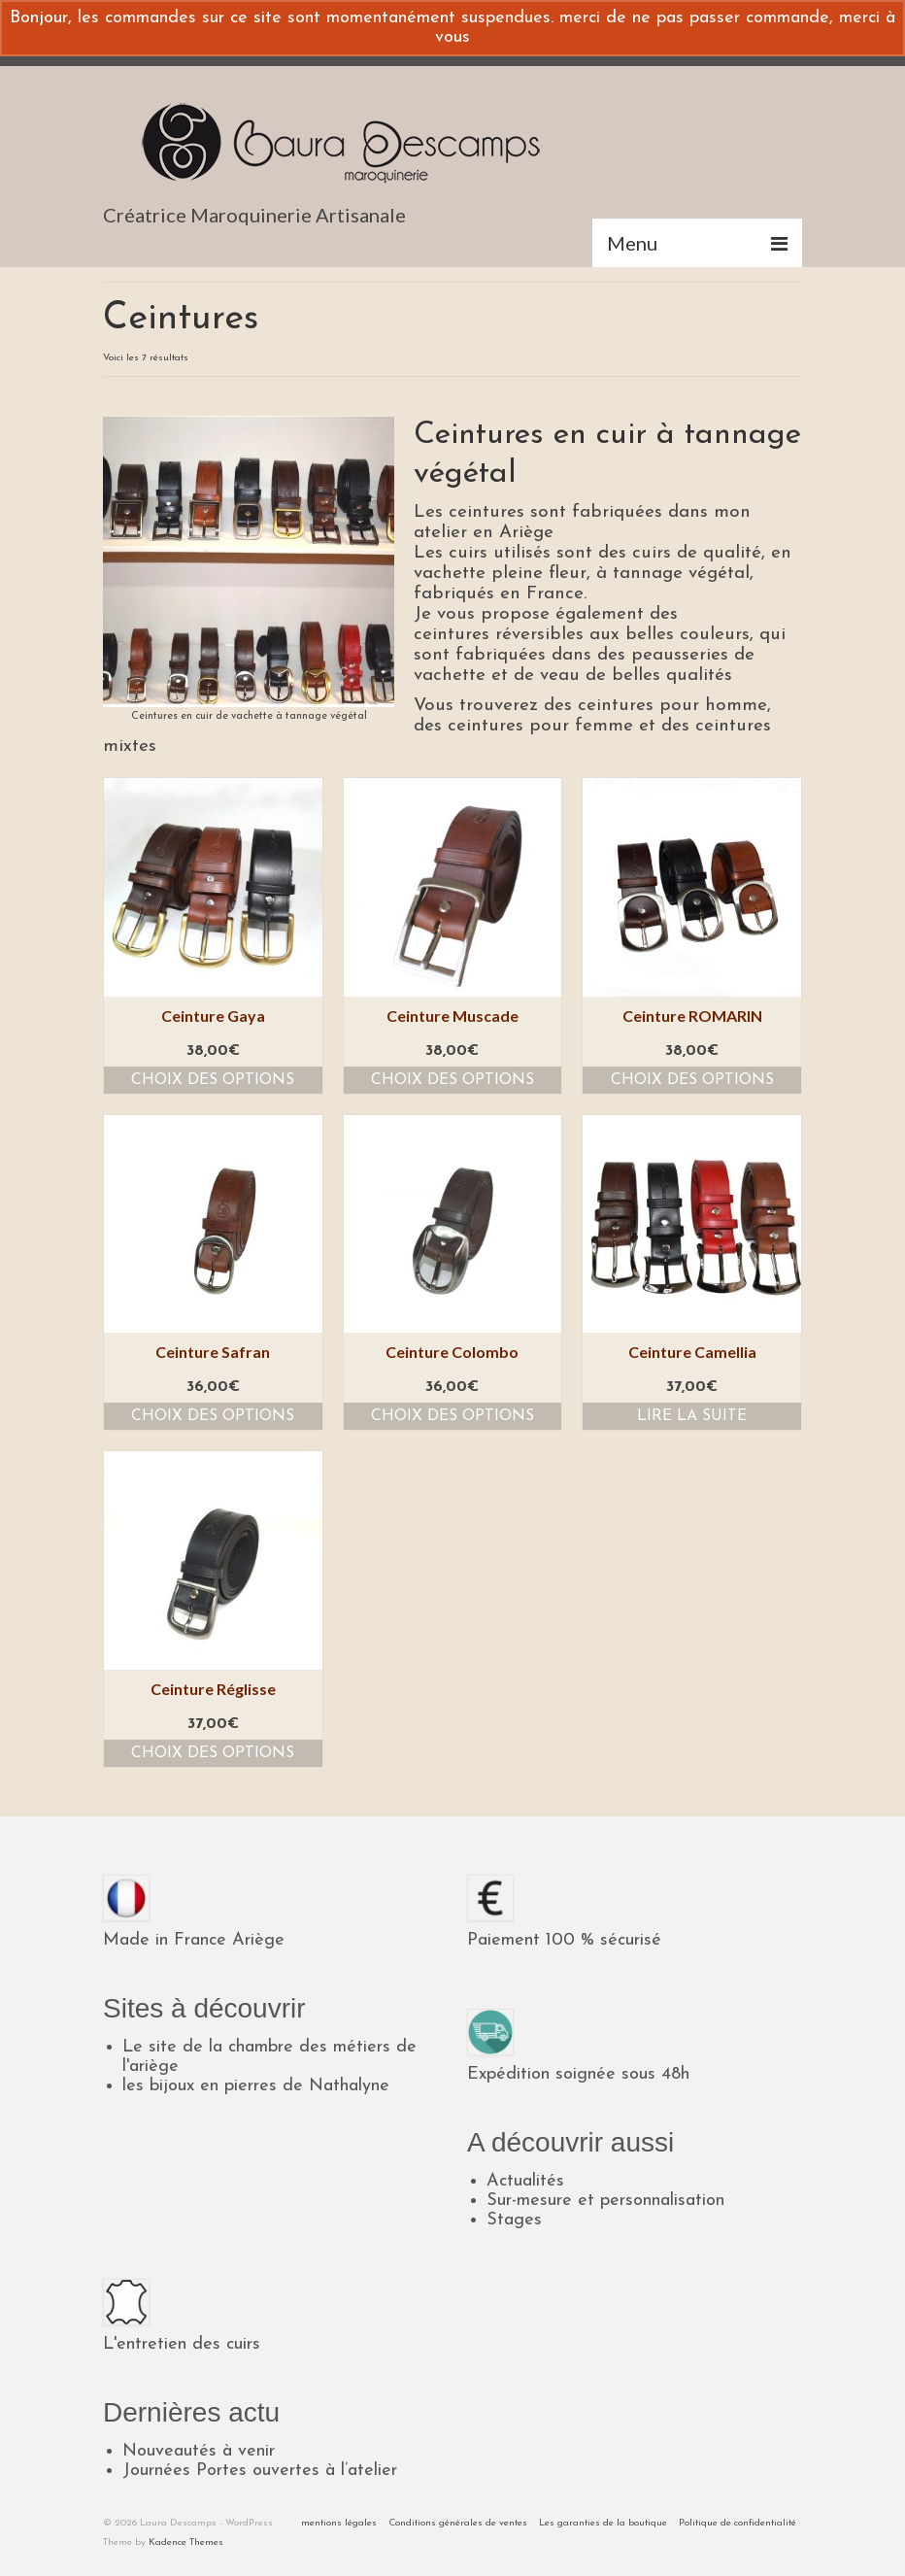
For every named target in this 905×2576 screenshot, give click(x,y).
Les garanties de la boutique (603, 2523)
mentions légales (339, 2523)
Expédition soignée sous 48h (578, 2074)
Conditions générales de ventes (457, 2523)
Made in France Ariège (194, 1940)
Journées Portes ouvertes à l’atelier (259, 2470)
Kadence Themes (186, 2542)
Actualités (525, 2181)
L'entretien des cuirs (181, 2344)
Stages (514, 2220)
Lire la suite (692, 1416)
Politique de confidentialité (737, 2523)
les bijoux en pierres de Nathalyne (255, 2086)
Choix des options (212, 1080)
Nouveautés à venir (198, 2451)
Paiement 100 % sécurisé (564, 1940)
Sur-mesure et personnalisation (605, 2200)
